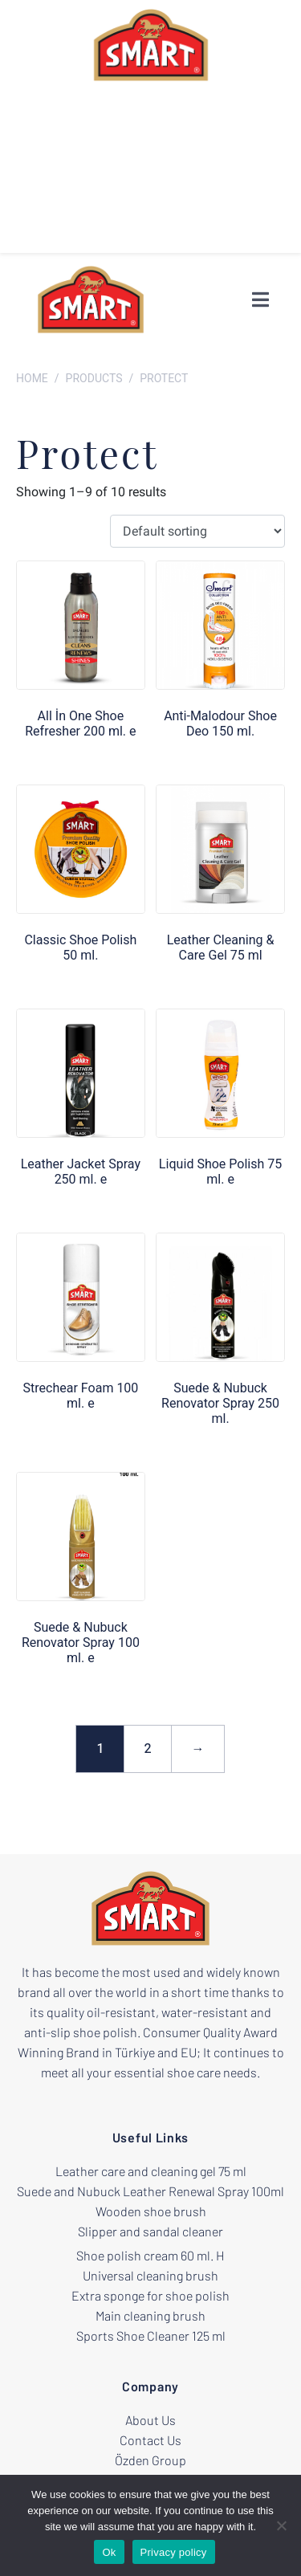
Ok (109, 2552)
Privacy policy (173, 2552)
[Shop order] (197, 531)
